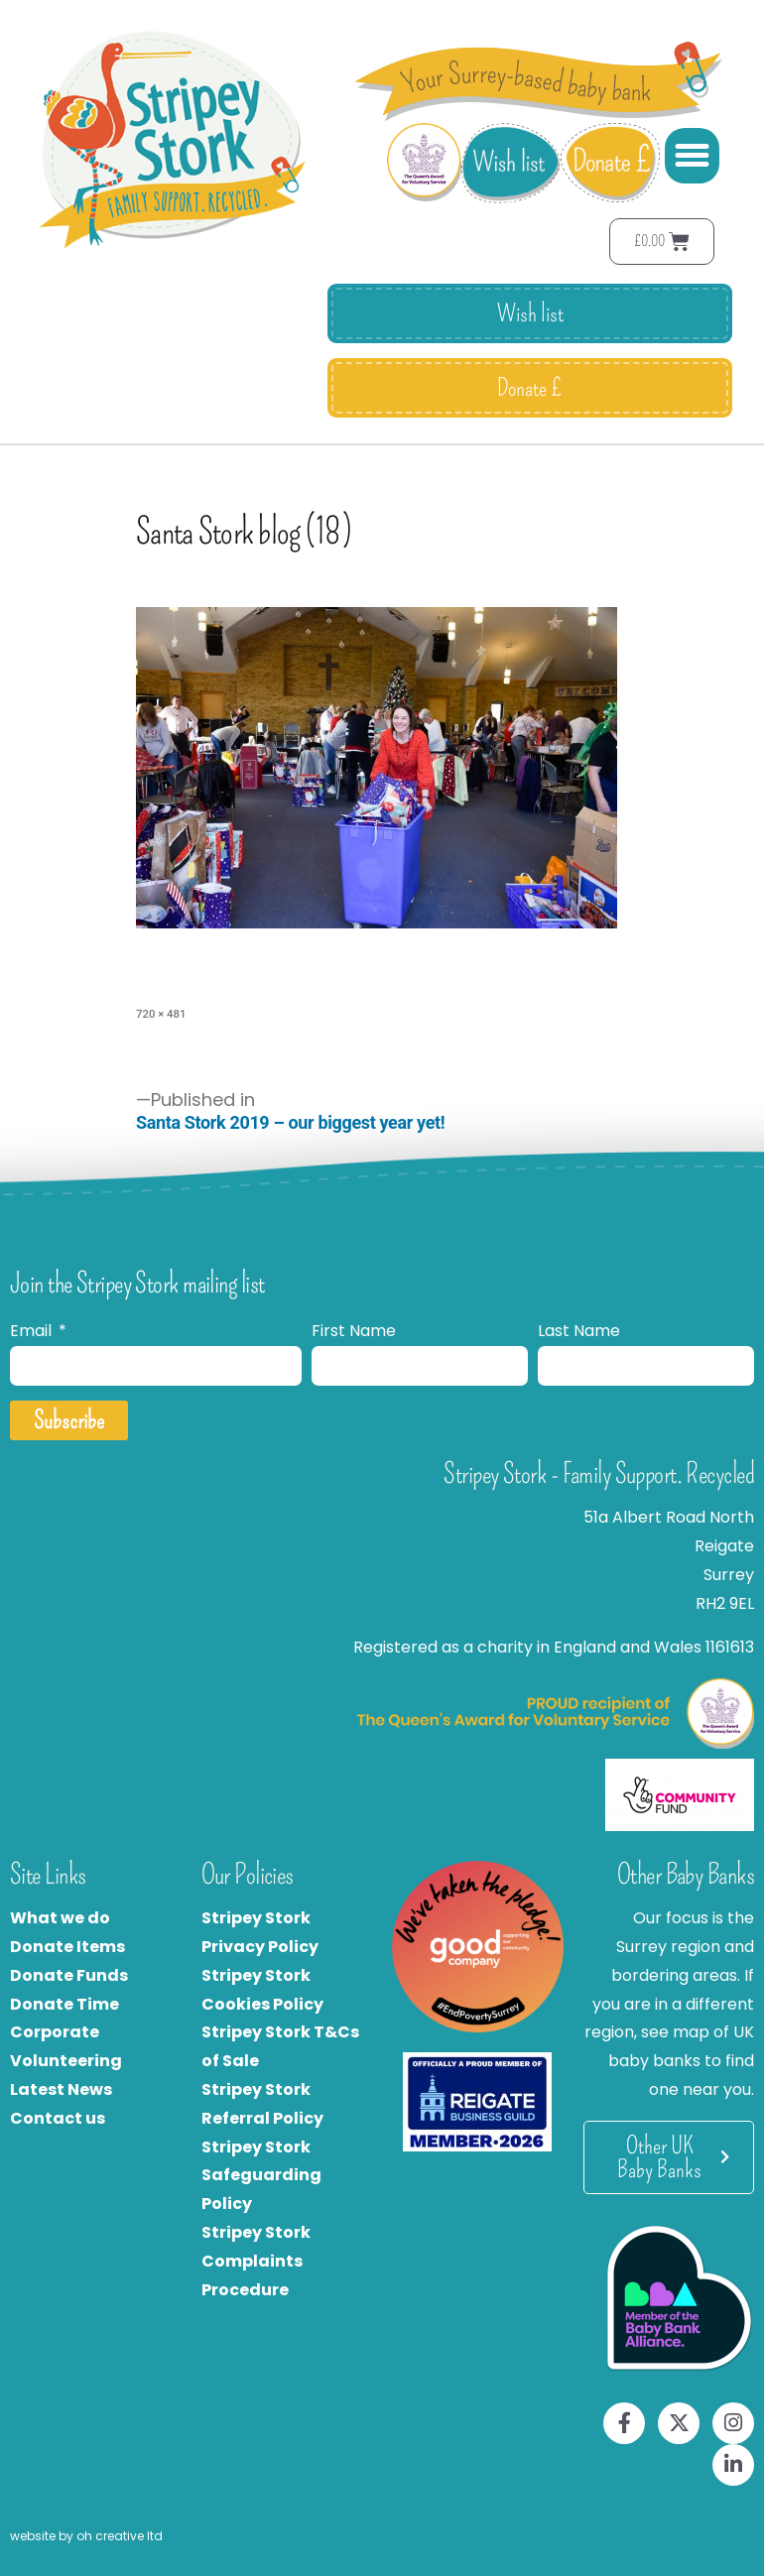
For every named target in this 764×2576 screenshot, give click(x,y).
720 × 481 (161, 1014)
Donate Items (67, 1946)
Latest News (61, 2089)
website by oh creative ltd (86, 2535)
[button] (692, 156)
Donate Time (64, 2004)
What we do (60, 1917)
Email (33, 1330)
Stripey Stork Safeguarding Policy (261, 2176)
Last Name (579, 1330)
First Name (354, 1330)
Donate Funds (69, 1975)
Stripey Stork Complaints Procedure (256, 2261)
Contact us (57, 2118)
